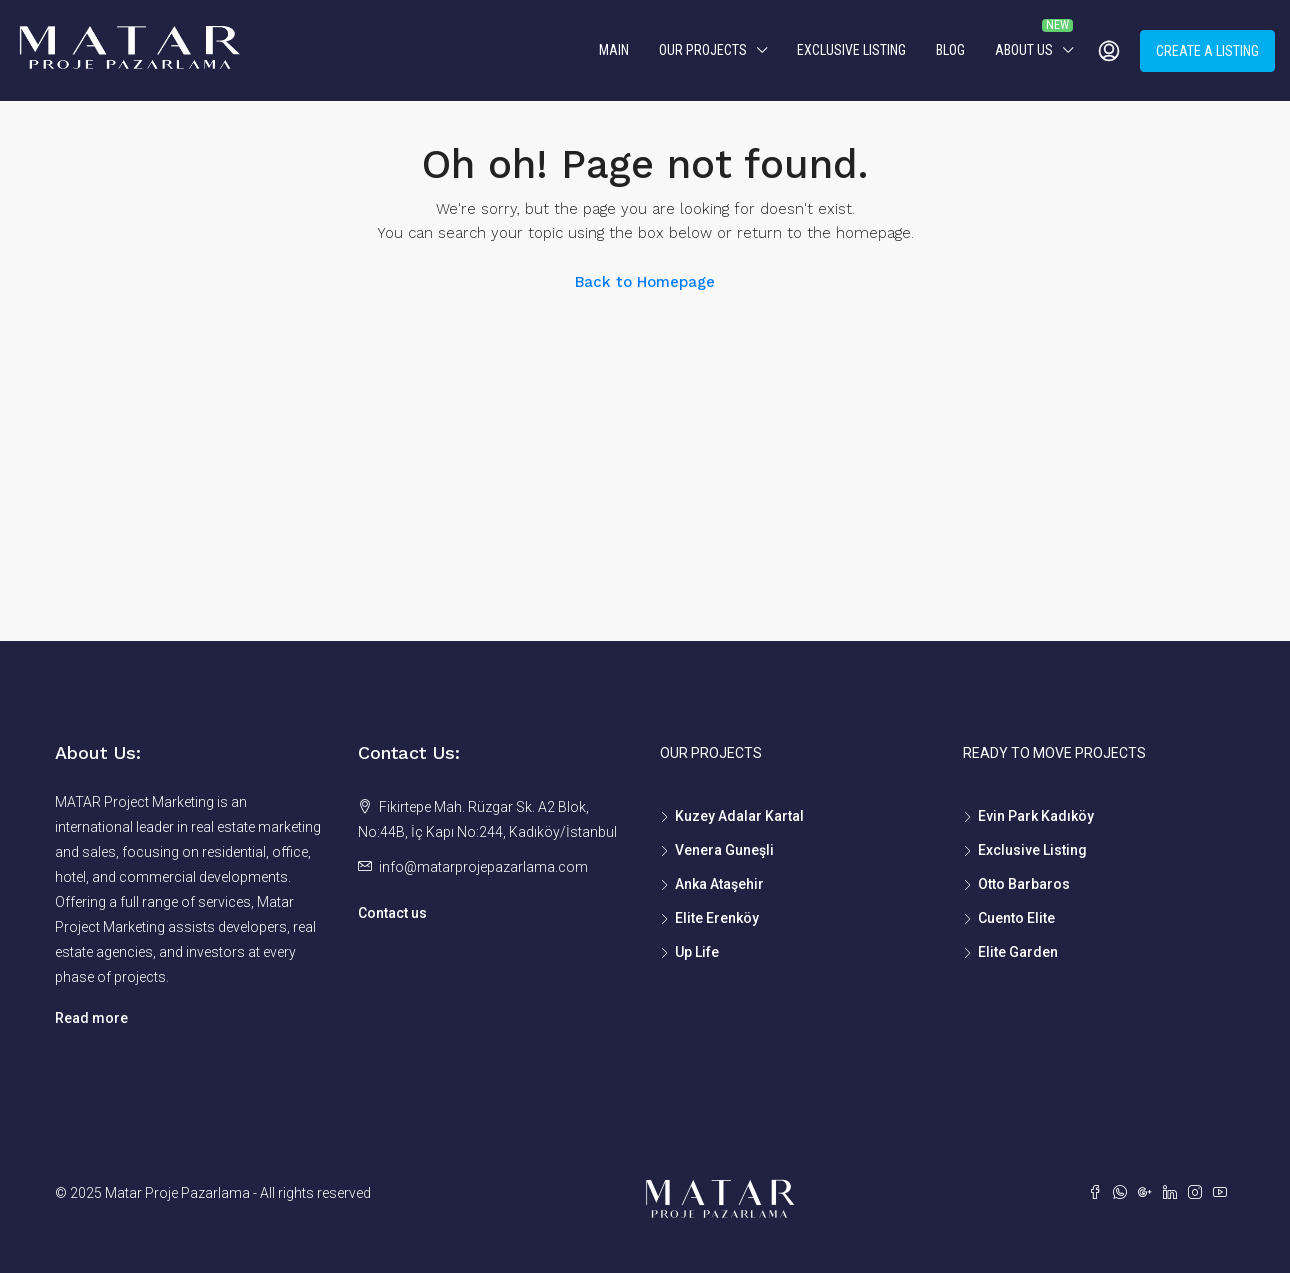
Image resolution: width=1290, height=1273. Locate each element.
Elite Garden (1018, 952)
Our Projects (703, 50)
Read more (91, 1018)
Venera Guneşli (724, 850)
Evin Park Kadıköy (1036, 816)
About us (1024, 50)
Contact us (392, 913)
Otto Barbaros (1024, 884)
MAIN (614, 50)
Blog (950, 50)
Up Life (697, 952)
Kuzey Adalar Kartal (739, 816)
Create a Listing (1207, 51)
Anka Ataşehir (719, 884)
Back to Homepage (645, 282)
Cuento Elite (1016, 918)
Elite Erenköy (717, 918)
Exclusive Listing (851, 50)
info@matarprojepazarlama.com (483, 867)
